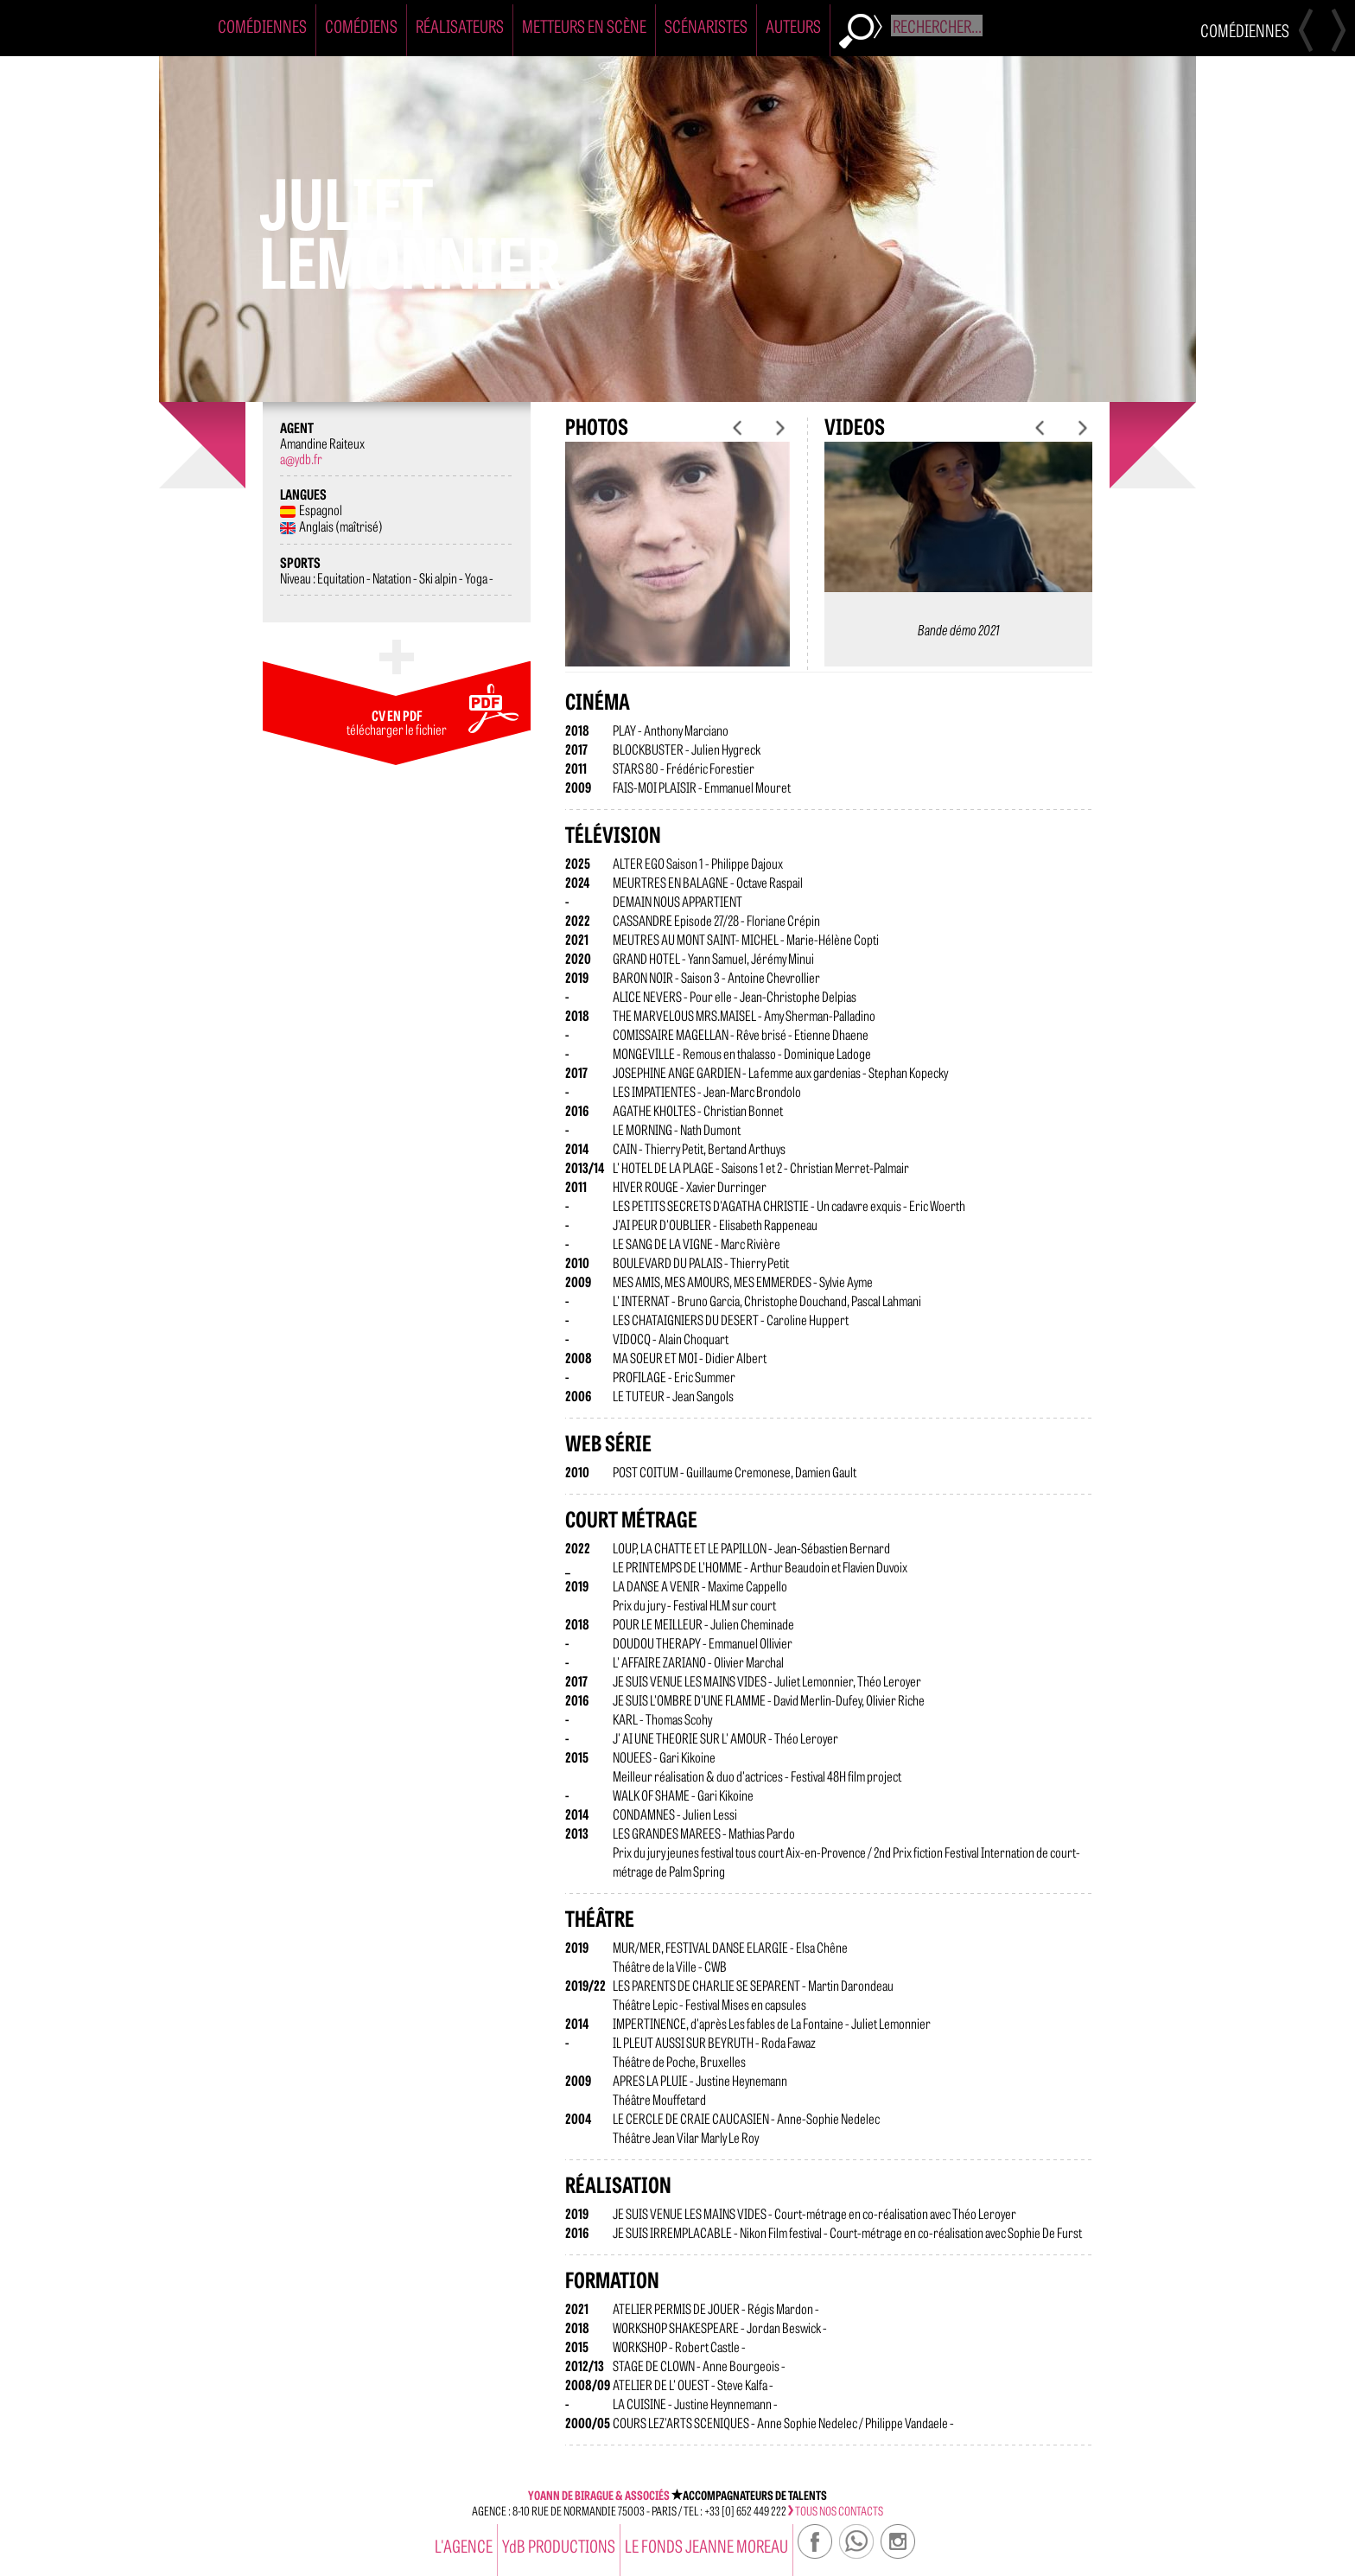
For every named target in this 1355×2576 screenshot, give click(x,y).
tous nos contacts (835, 2510)
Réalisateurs (460, 25)
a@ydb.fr (301, 458)
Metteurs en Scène (584, 25)
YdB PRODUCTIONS (558, 2545)
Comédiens (361, 25)
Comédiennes (262, 25)
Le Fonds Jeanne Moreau (706, 2545)
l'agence (464, 2545)
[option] (677, 568)
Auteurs (793, 25)
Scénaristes (706, 25)
